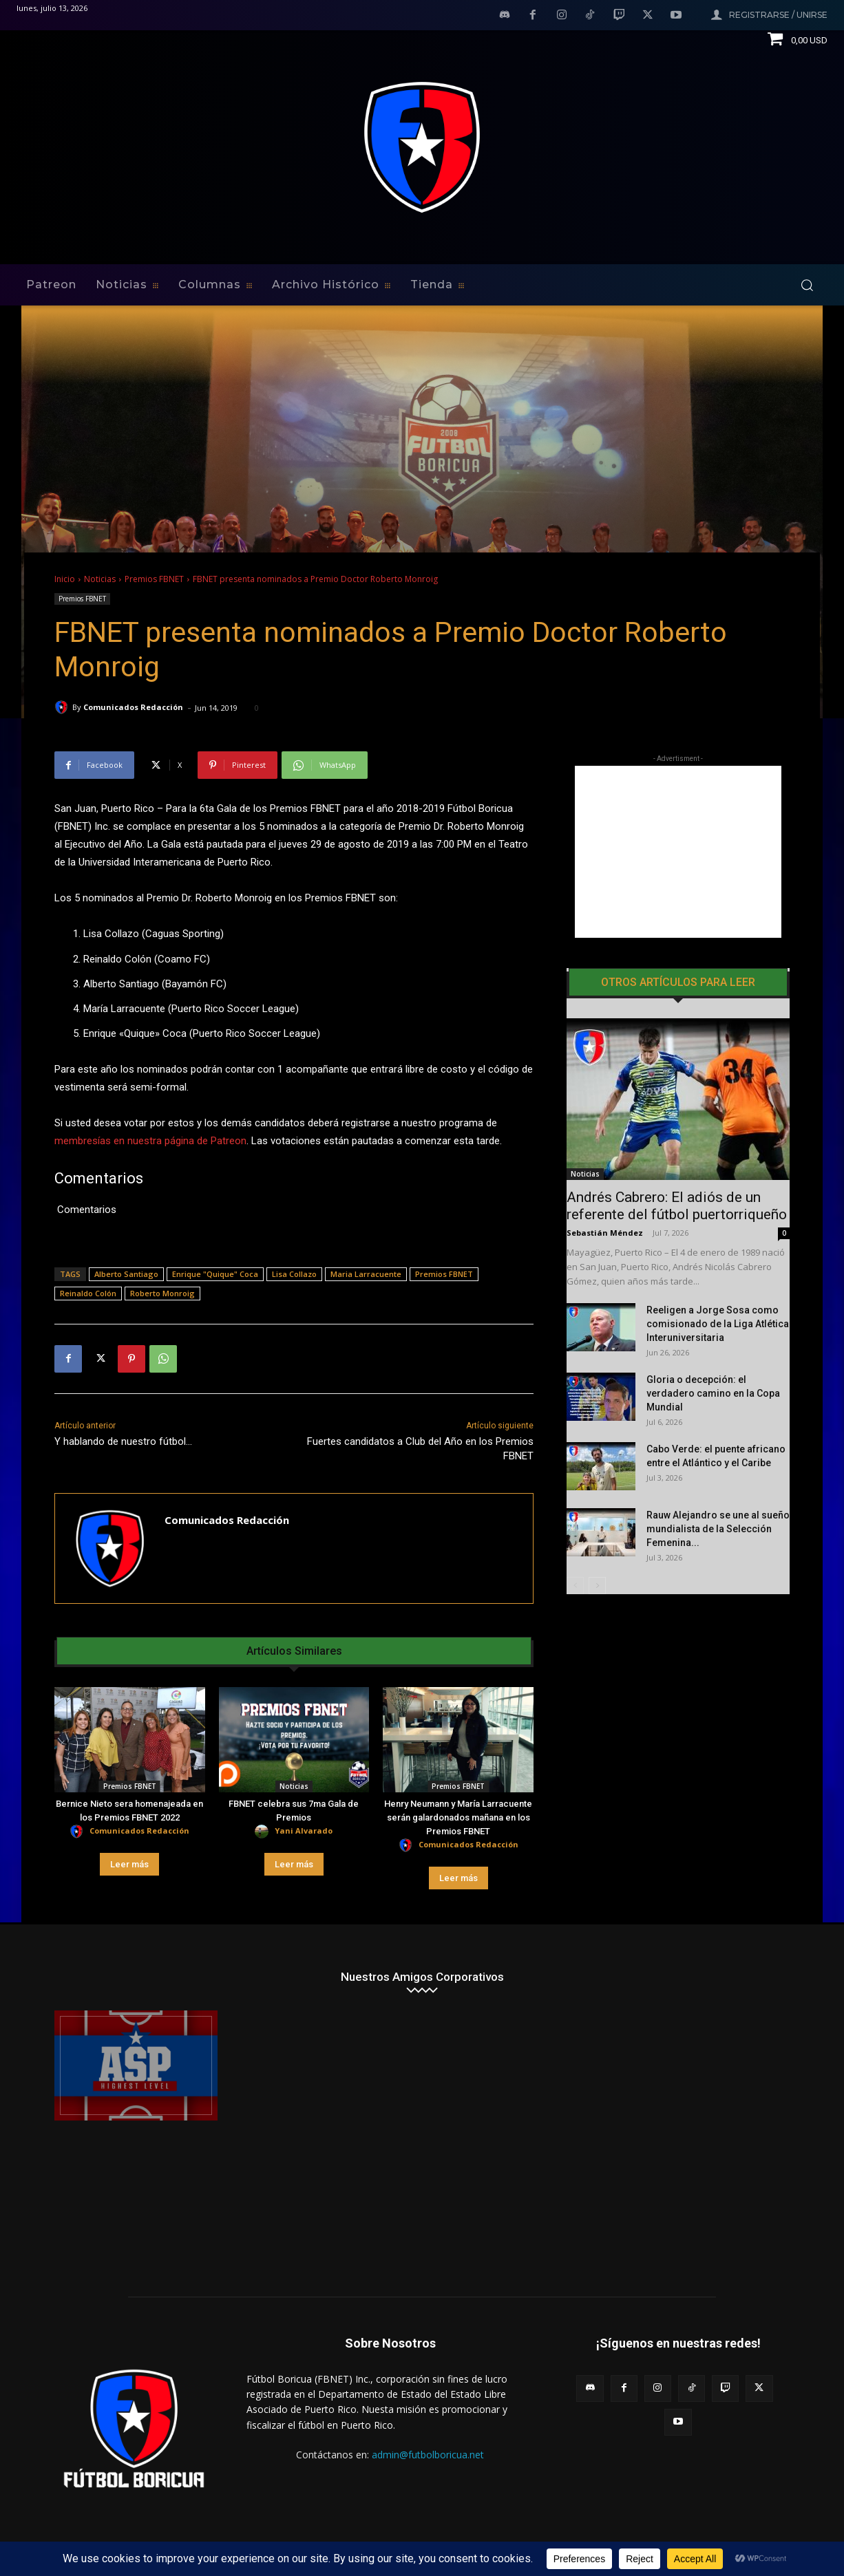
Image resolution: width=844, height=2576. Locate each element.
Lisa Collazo (294, 1274)
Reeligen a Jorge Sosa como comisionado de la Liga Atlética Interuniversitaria (717, 1324)
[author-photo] (78, 1832)
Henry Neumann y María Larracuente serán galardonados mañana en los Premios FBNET (458, 1817)
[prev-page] (575, 1585)
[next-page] (597, 1585)
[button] (806, 284)
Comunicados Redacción (133, 707)
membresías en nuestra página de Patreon (150, 1141)
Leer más (129, 1864)
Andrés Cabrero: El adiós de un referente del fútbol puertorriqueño (677, 1206)
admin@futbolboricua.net (428, 2454)
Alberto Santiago (126, 1274)
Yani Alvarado (304, 1830)
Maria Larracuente (365, 1274)
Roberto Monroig (162, 1293)
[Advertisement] (678, 852)
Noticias (100, 579)
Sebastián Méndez (605, 1232)
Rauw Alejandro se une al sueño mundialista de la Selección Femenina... (718, 1529)
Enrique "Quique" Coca (215, 1274)
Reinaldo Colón (88, 1293)
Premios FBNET (154, 579)
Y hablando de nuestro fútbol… (123, 1441)
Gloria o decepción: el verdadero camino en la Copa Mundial (713, 1393)
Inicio (64, 579)
